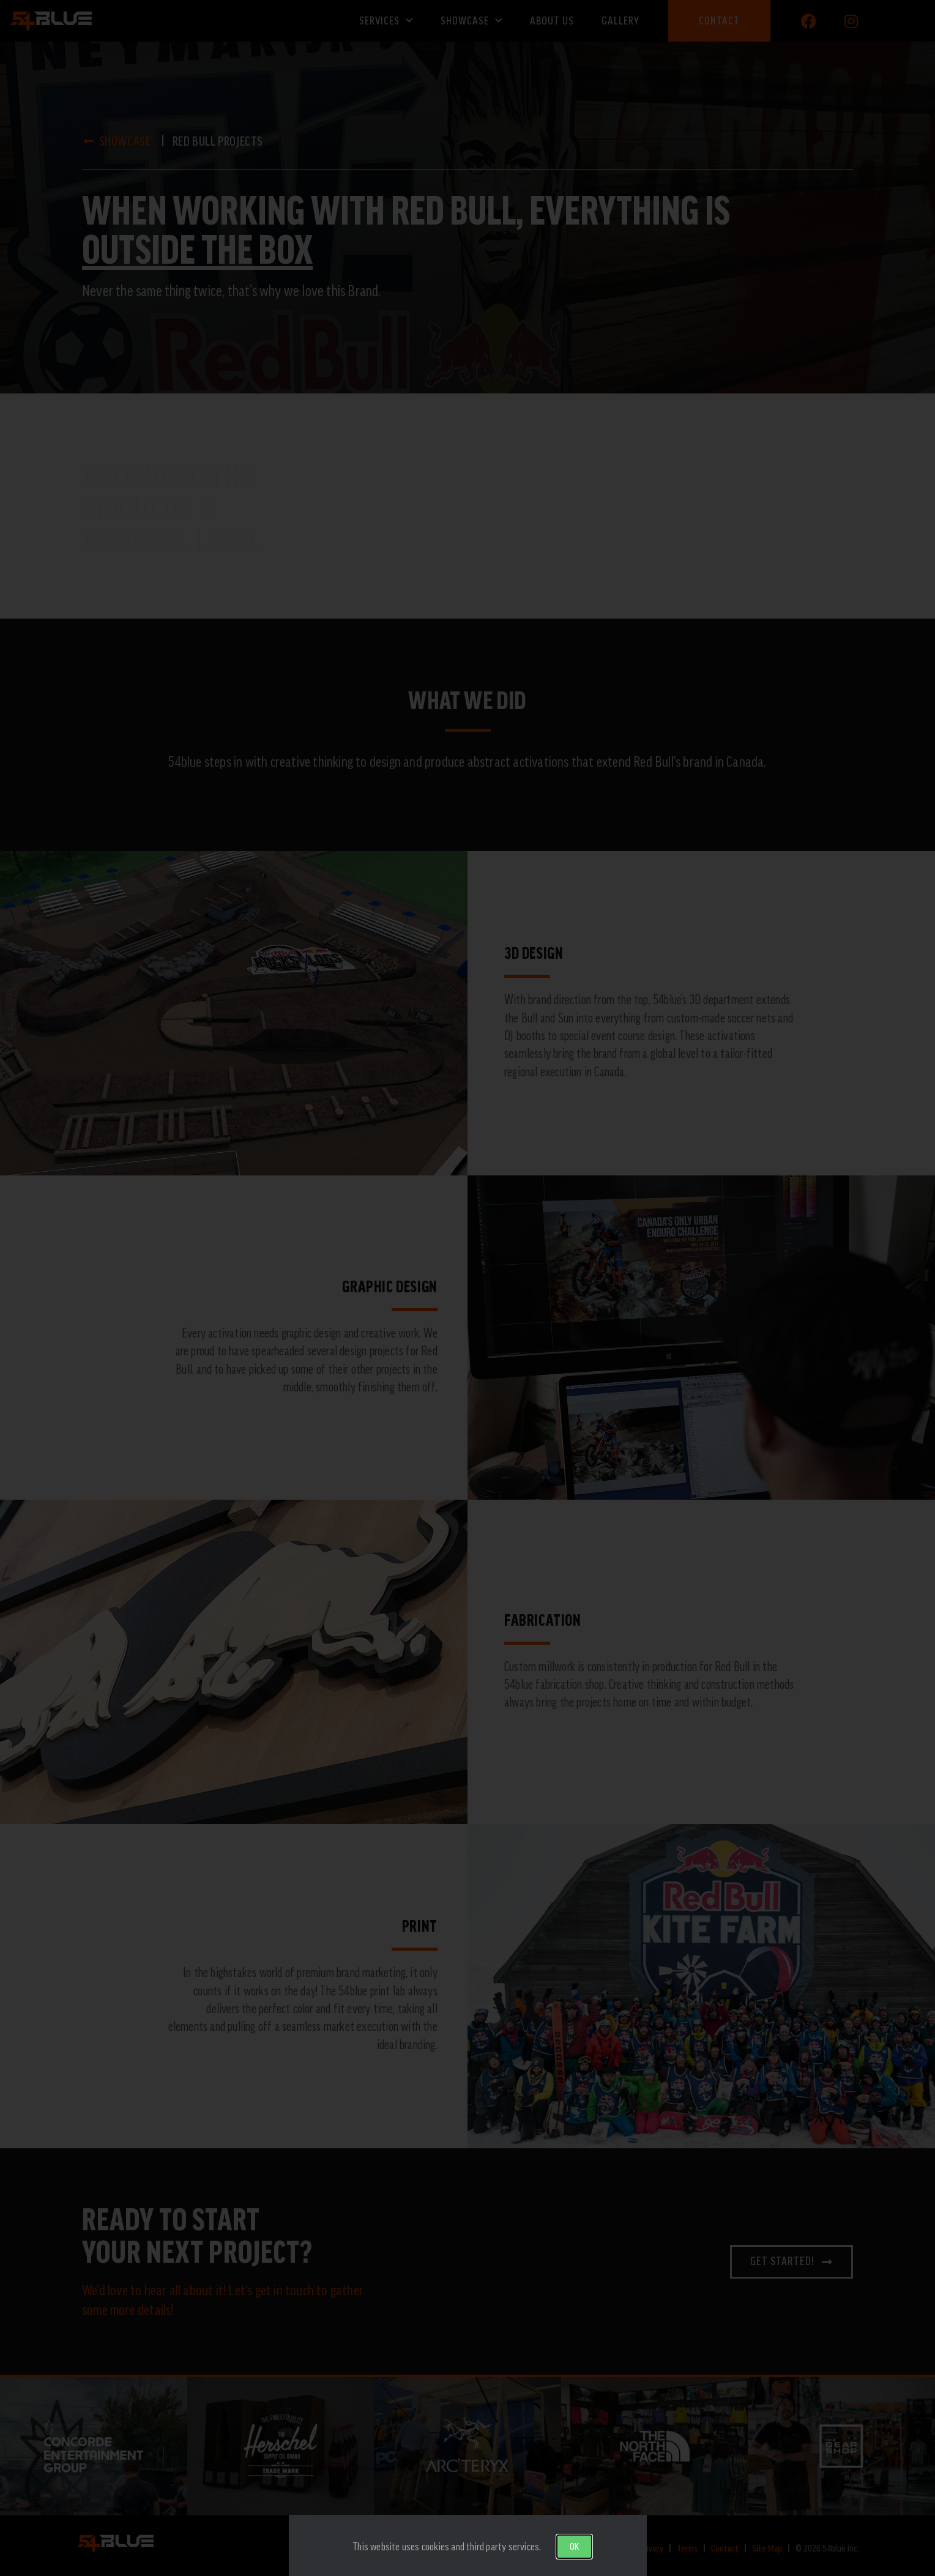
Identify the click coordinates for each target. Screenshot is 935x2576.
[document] (467, 1288)
